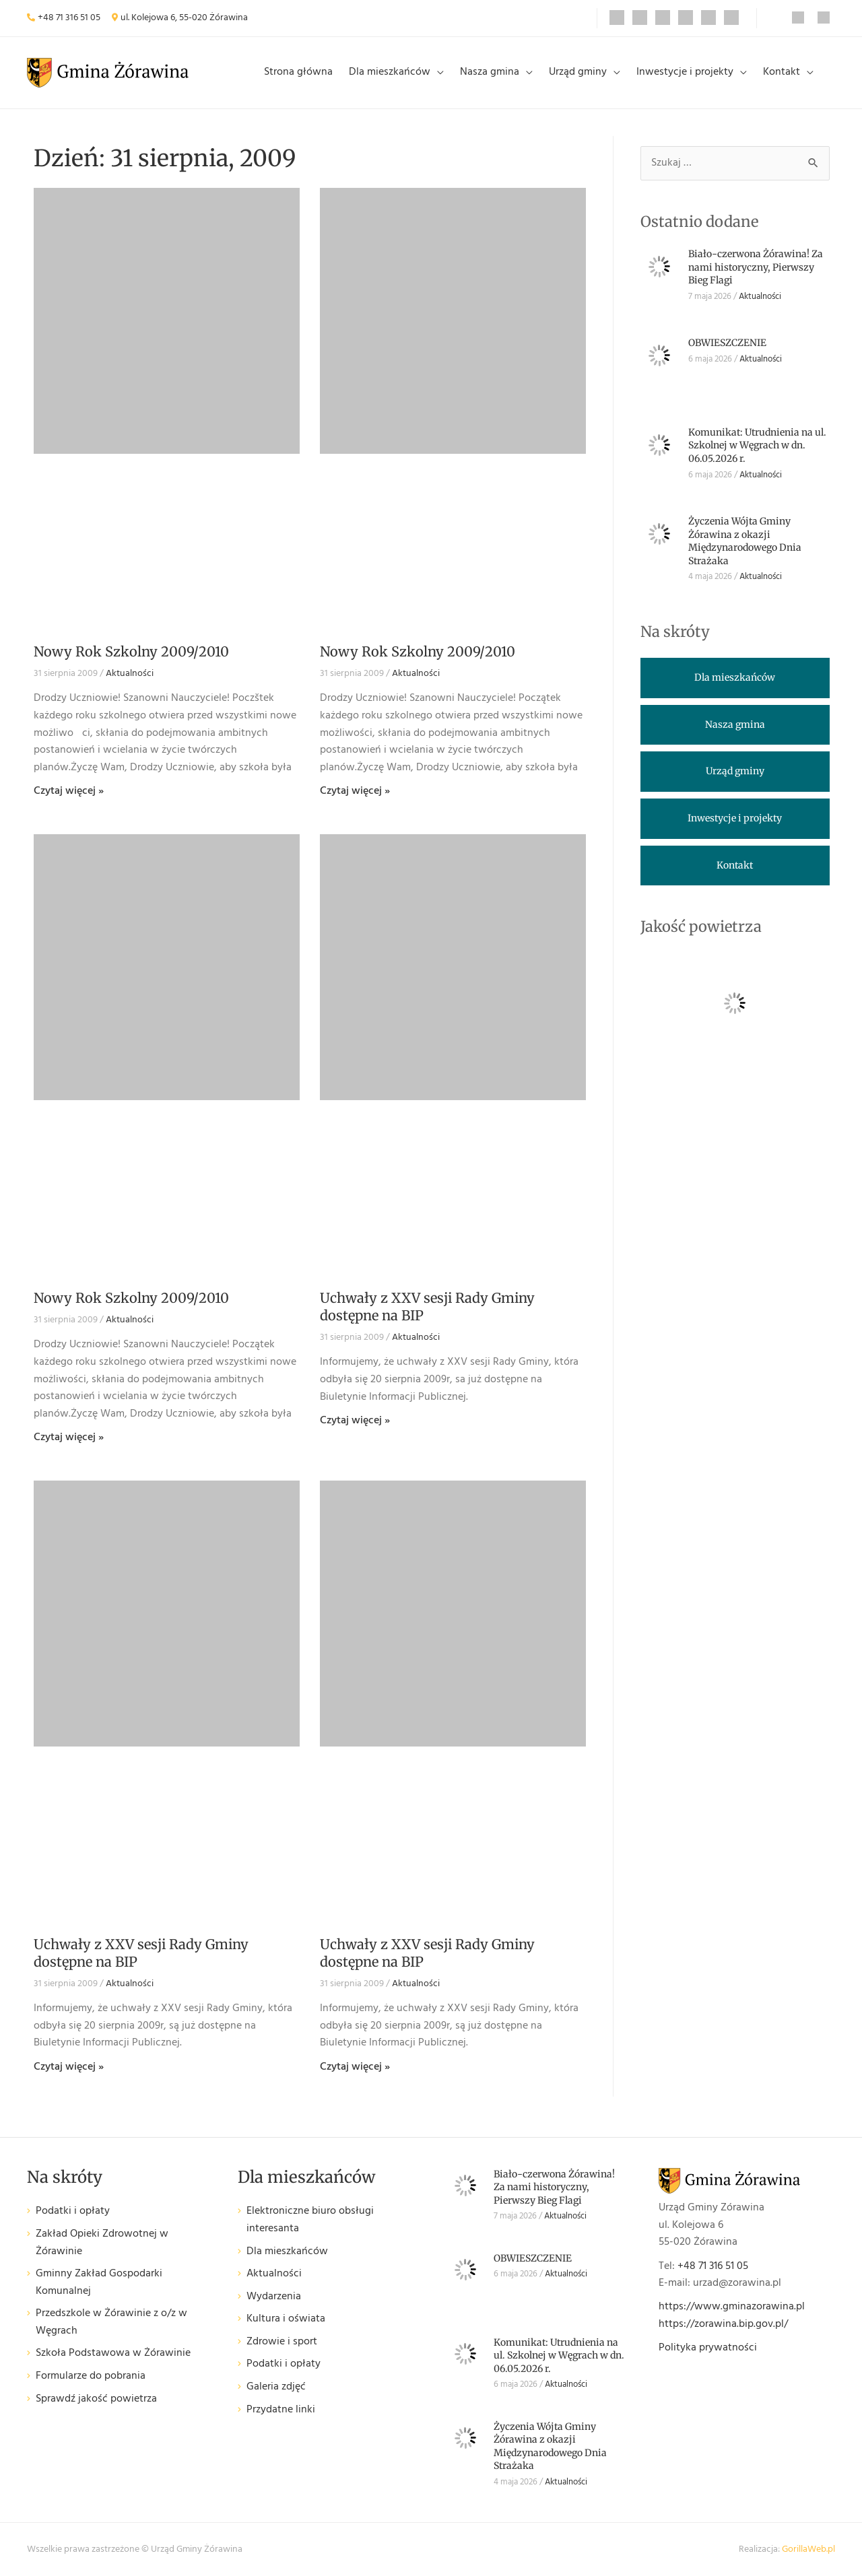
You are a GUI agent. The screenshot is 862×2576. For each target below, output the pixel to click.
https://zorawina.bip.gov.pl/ (723, 2324)
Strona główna (298, 72)
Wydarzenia (273, 2297)
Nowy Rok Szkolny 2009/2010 (131, 651)
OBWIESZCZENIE (727, 343)
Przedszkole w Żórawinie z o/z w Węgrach (111, 2322)
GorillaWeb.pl (808, 2549)
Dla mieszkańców (389, 72)
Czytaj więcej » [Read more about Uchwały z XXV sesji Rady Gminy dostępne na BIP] (355, 1420)
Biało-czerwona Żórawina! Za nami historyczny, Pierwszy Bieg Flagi (755, 267)
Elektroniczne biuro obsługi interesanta (310, 2220)
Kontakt (781, 72)
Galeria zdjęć (276, 2387)
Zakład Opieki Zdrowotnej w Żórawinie (102, 2243)
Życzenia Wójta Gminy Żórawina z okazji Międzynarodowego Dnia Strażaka (744, 541)
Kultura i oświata (285, 2319)
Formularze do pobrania (90, 2376)
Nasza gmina (489, 72)
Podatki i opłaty (73, 2211)
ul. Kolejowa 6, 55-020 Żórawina (184, 18)
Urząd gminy (578, 72)
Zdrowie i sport (281, 2342)
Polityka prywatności (708, 2348)
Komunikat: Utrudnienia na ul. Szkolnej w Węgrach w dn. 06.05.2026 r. (757, 445)
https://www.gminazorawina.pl (732, 2306)
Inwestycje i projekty (684, 72)
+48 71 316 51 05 (69, 18)
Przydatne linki (280, 2410)
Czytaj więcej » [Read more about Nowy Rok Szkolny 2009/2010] (69, 791)
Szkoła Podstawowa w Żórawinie (113, 2353)
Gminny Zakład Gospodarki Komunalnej (99, 2283)
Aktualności (130, 673)
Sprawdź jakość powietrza (96, 2399)
